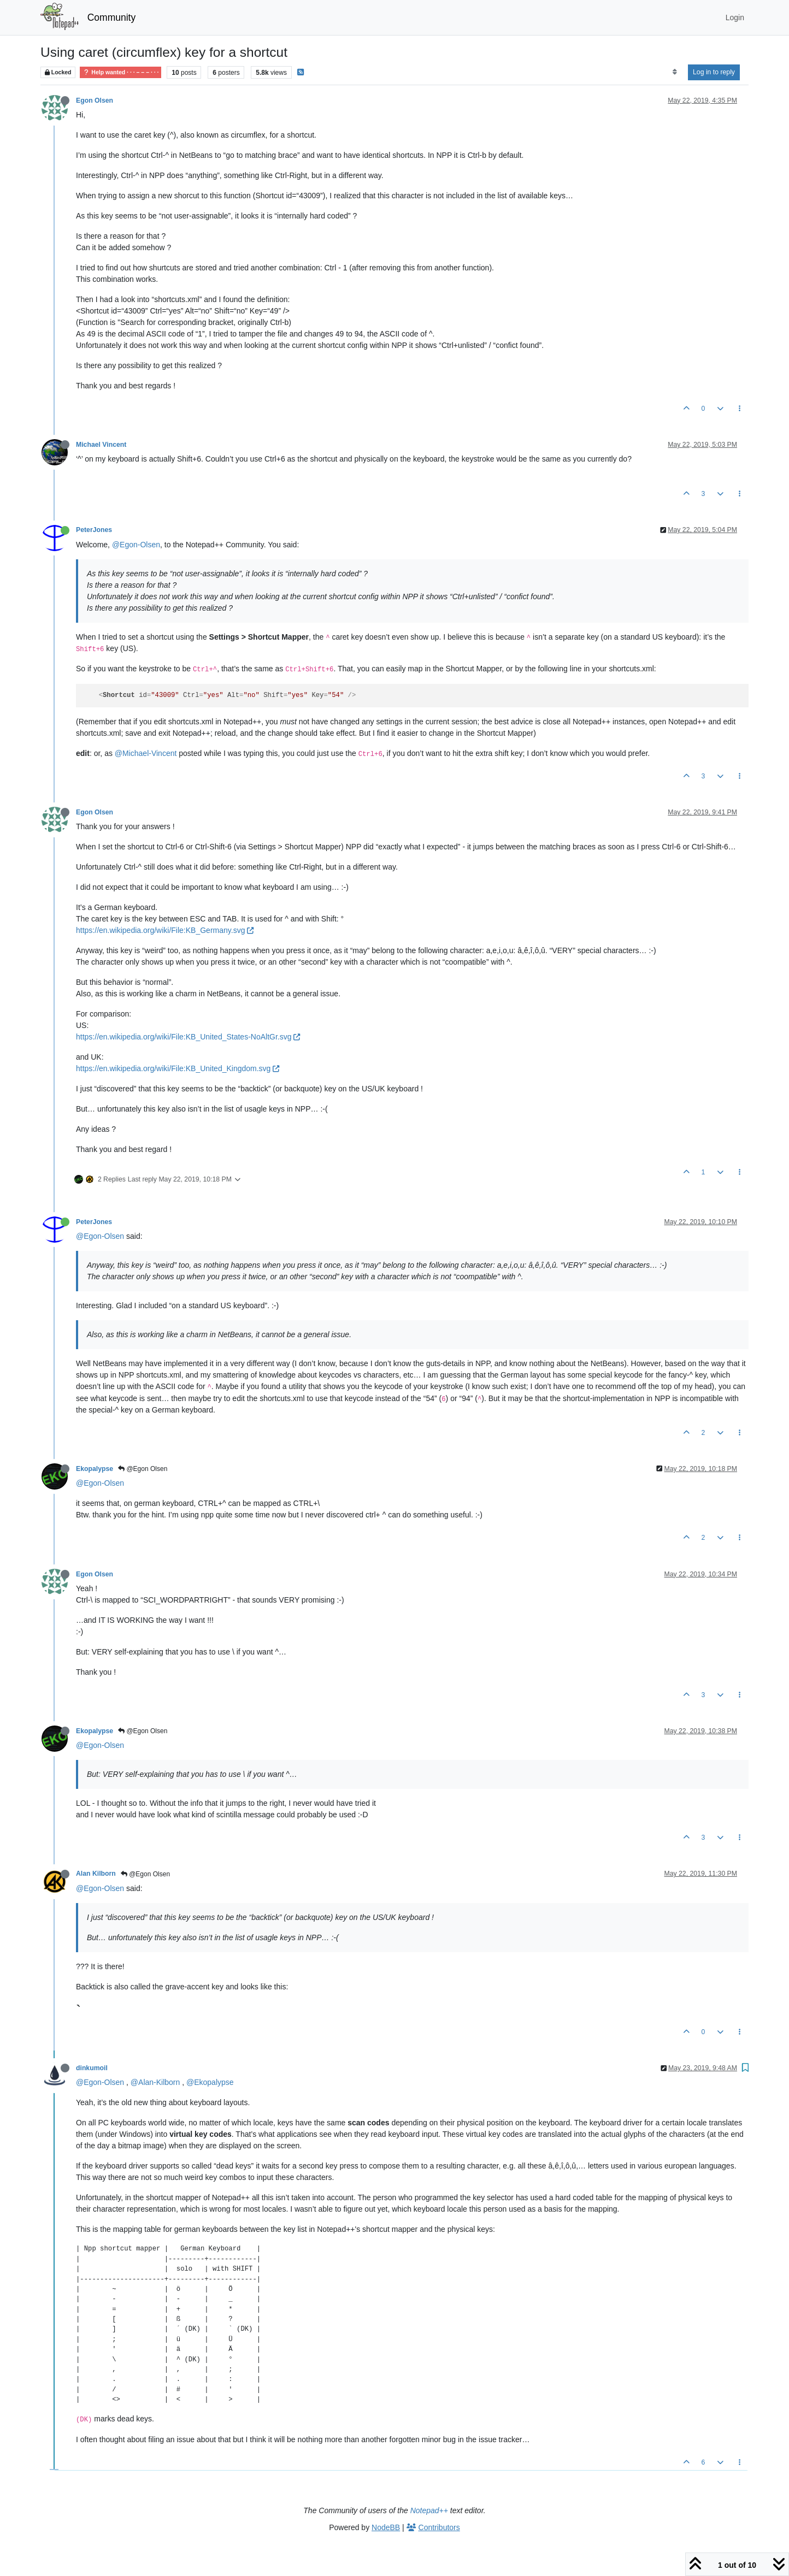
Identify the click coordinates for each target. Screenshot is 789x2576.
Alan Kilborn (96, 1873)
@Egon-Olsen (136, 544)
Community (111, 17)
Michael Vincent (101, 444)
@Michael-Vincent (146, 753)
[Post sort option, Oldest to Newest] (675, 72)
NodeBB (386, 2527)
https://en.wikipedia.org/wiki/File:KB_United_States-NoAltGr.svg (188, 1036)
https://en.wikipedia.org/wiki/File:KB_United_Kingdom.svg (177, 1068)
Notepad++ (429, 2510)
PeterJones (94, 530)
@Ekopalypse (210, 2082)
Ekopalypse (94, 1469)
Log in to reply (714, 72)
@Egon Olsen (142, 1469)
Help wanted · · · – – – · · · (120, 72)
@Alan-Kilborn (155, 2082)
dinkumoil (92, 2068)
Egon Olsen (94, 100)
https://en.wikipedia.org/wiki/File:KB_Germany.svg (165, 930)
